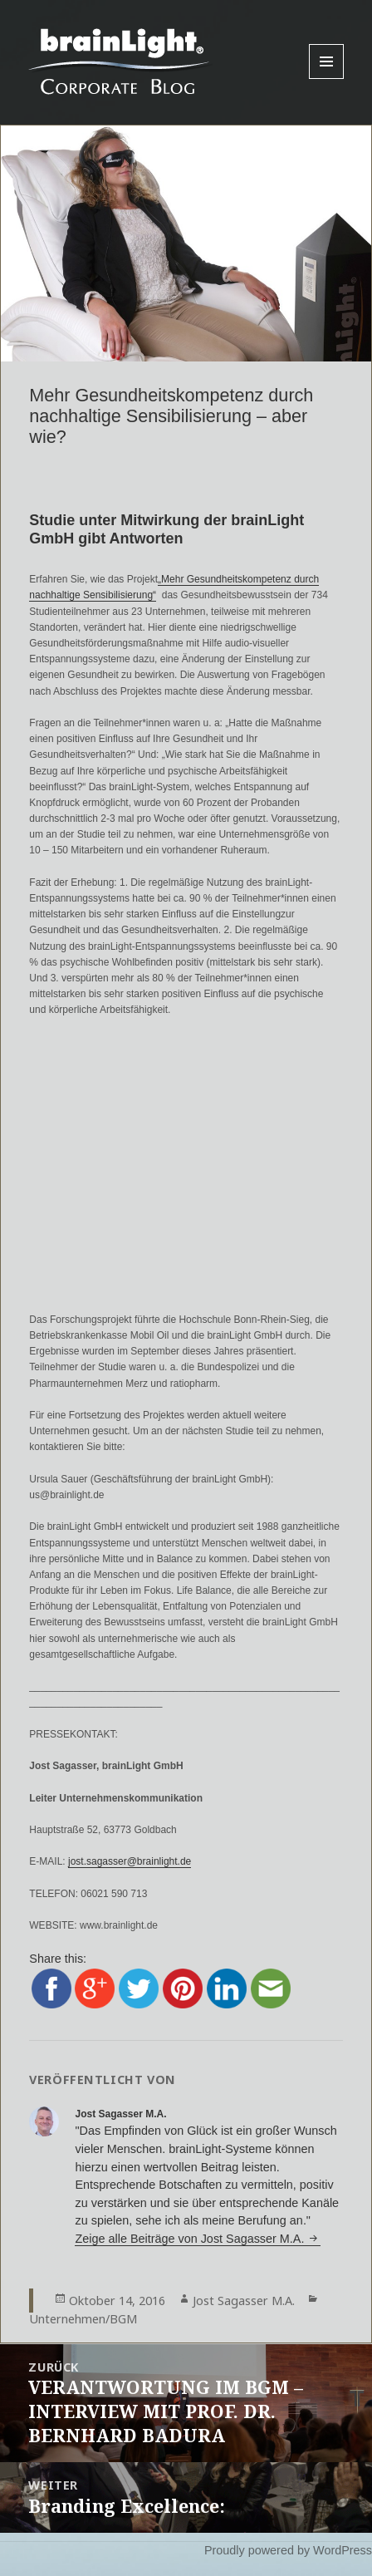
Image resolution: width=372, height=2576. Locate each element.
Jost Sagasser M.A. (244, 2300)
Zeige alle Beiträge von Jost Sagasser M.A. (191, 2238)
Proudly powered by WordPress (288, 2550)
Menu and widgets (327, 78)
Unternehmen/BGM (83, 2319)
